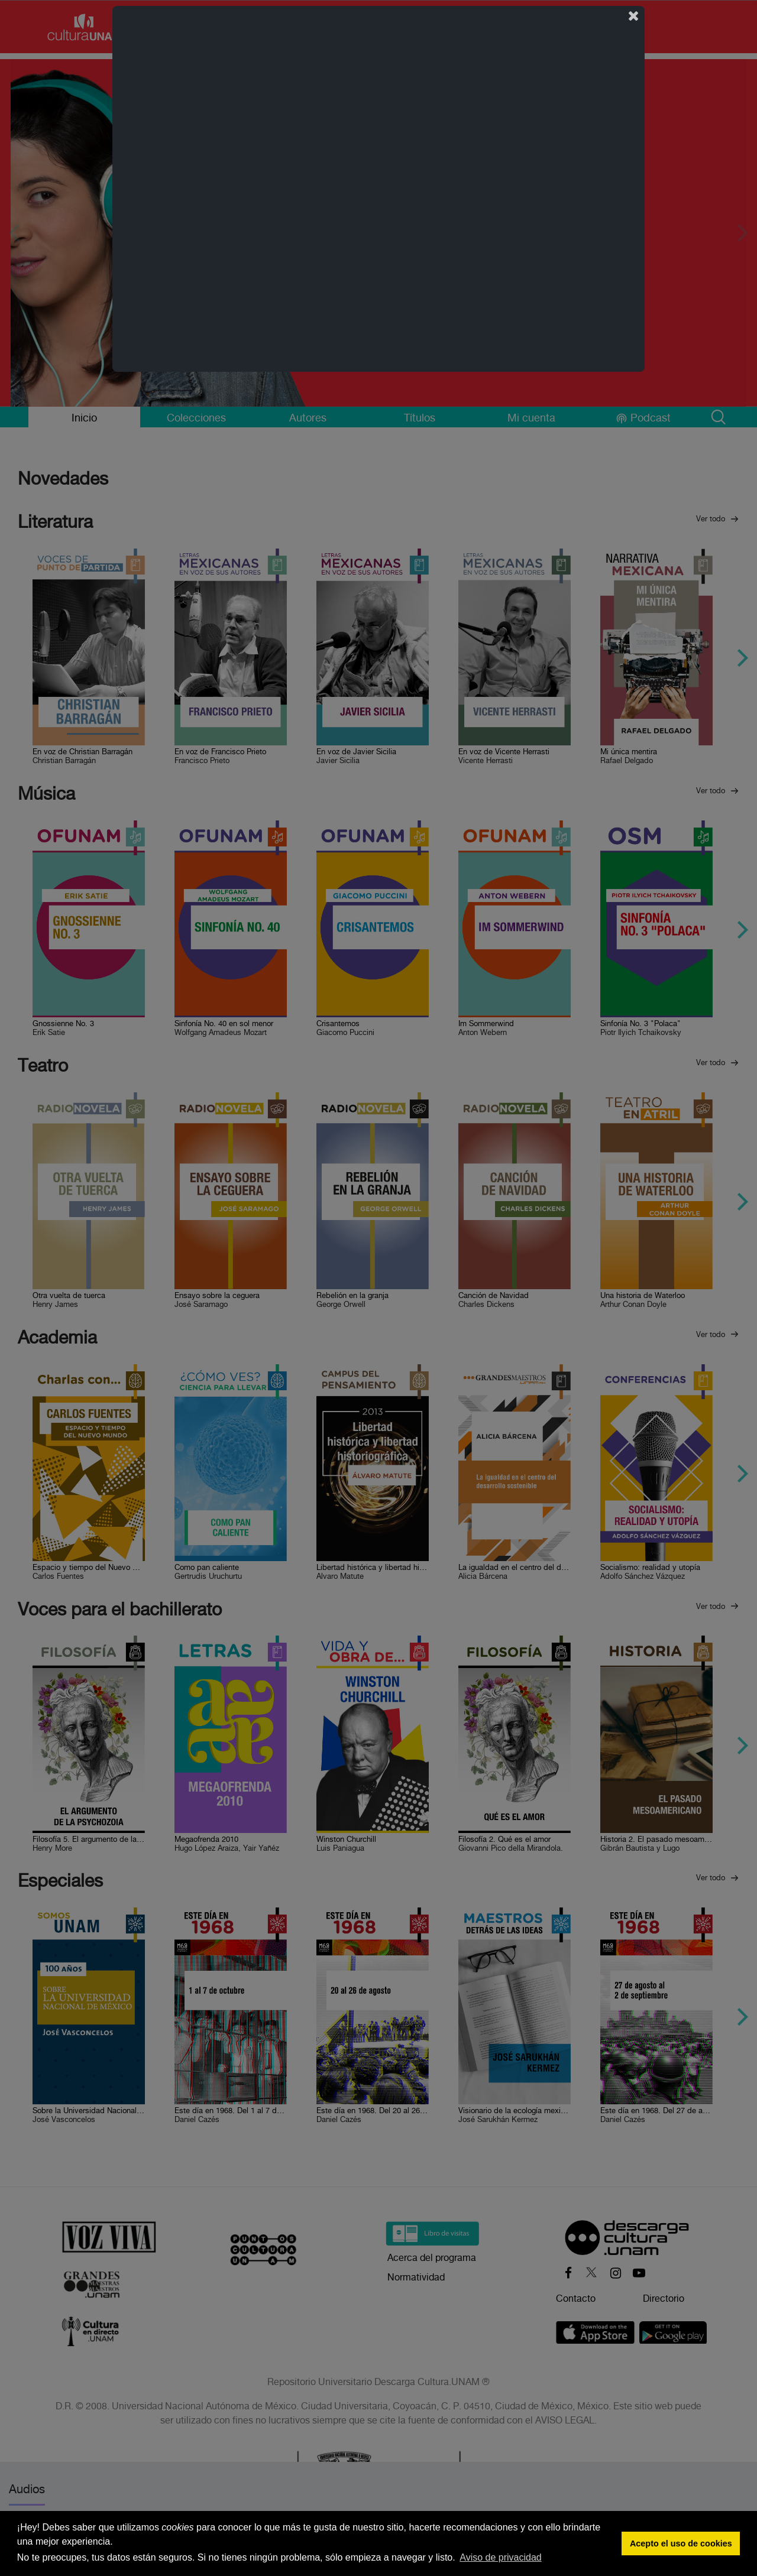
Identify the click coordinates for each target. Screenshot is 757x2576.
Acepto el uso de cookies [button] (681, 2543)
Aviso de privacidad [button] (500, 2557)
